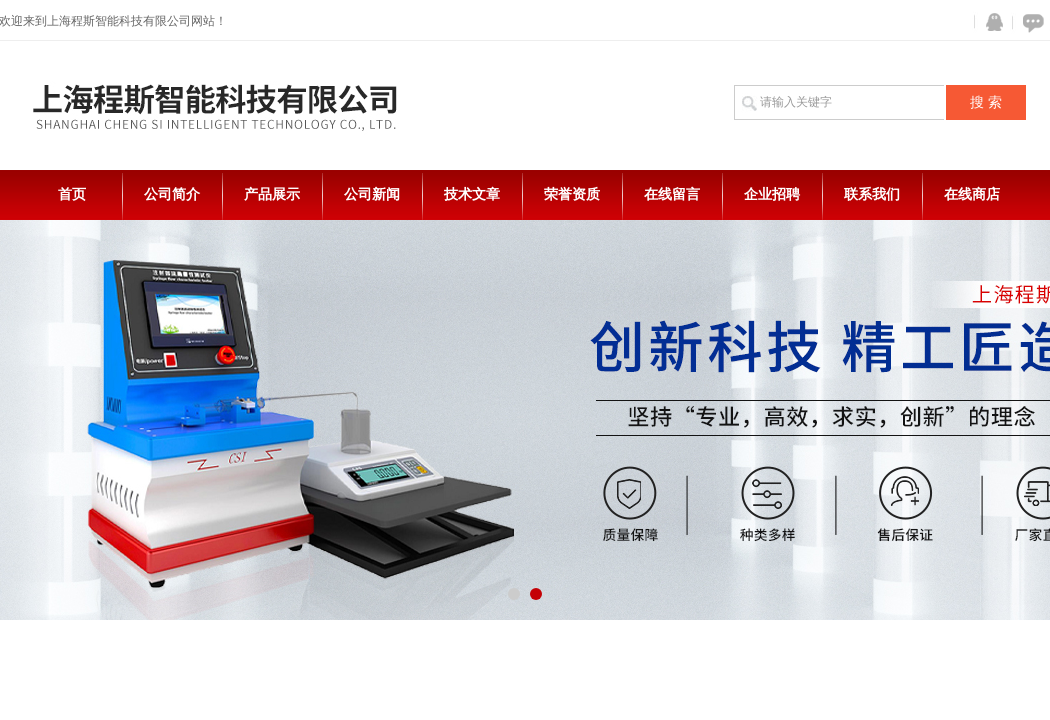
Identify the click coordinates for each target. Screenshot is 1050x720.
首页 (72, 194)
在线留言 (672, 194)
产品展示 (272, 194)
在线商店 (972, 194)
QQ (990, 22)
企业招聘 (772, 194)
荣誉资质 (572, 194)
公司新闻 (372, 194)
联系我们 (872, 194)
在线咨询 (1030, 22)
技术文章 (472, 194)
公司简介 (172, 194)
